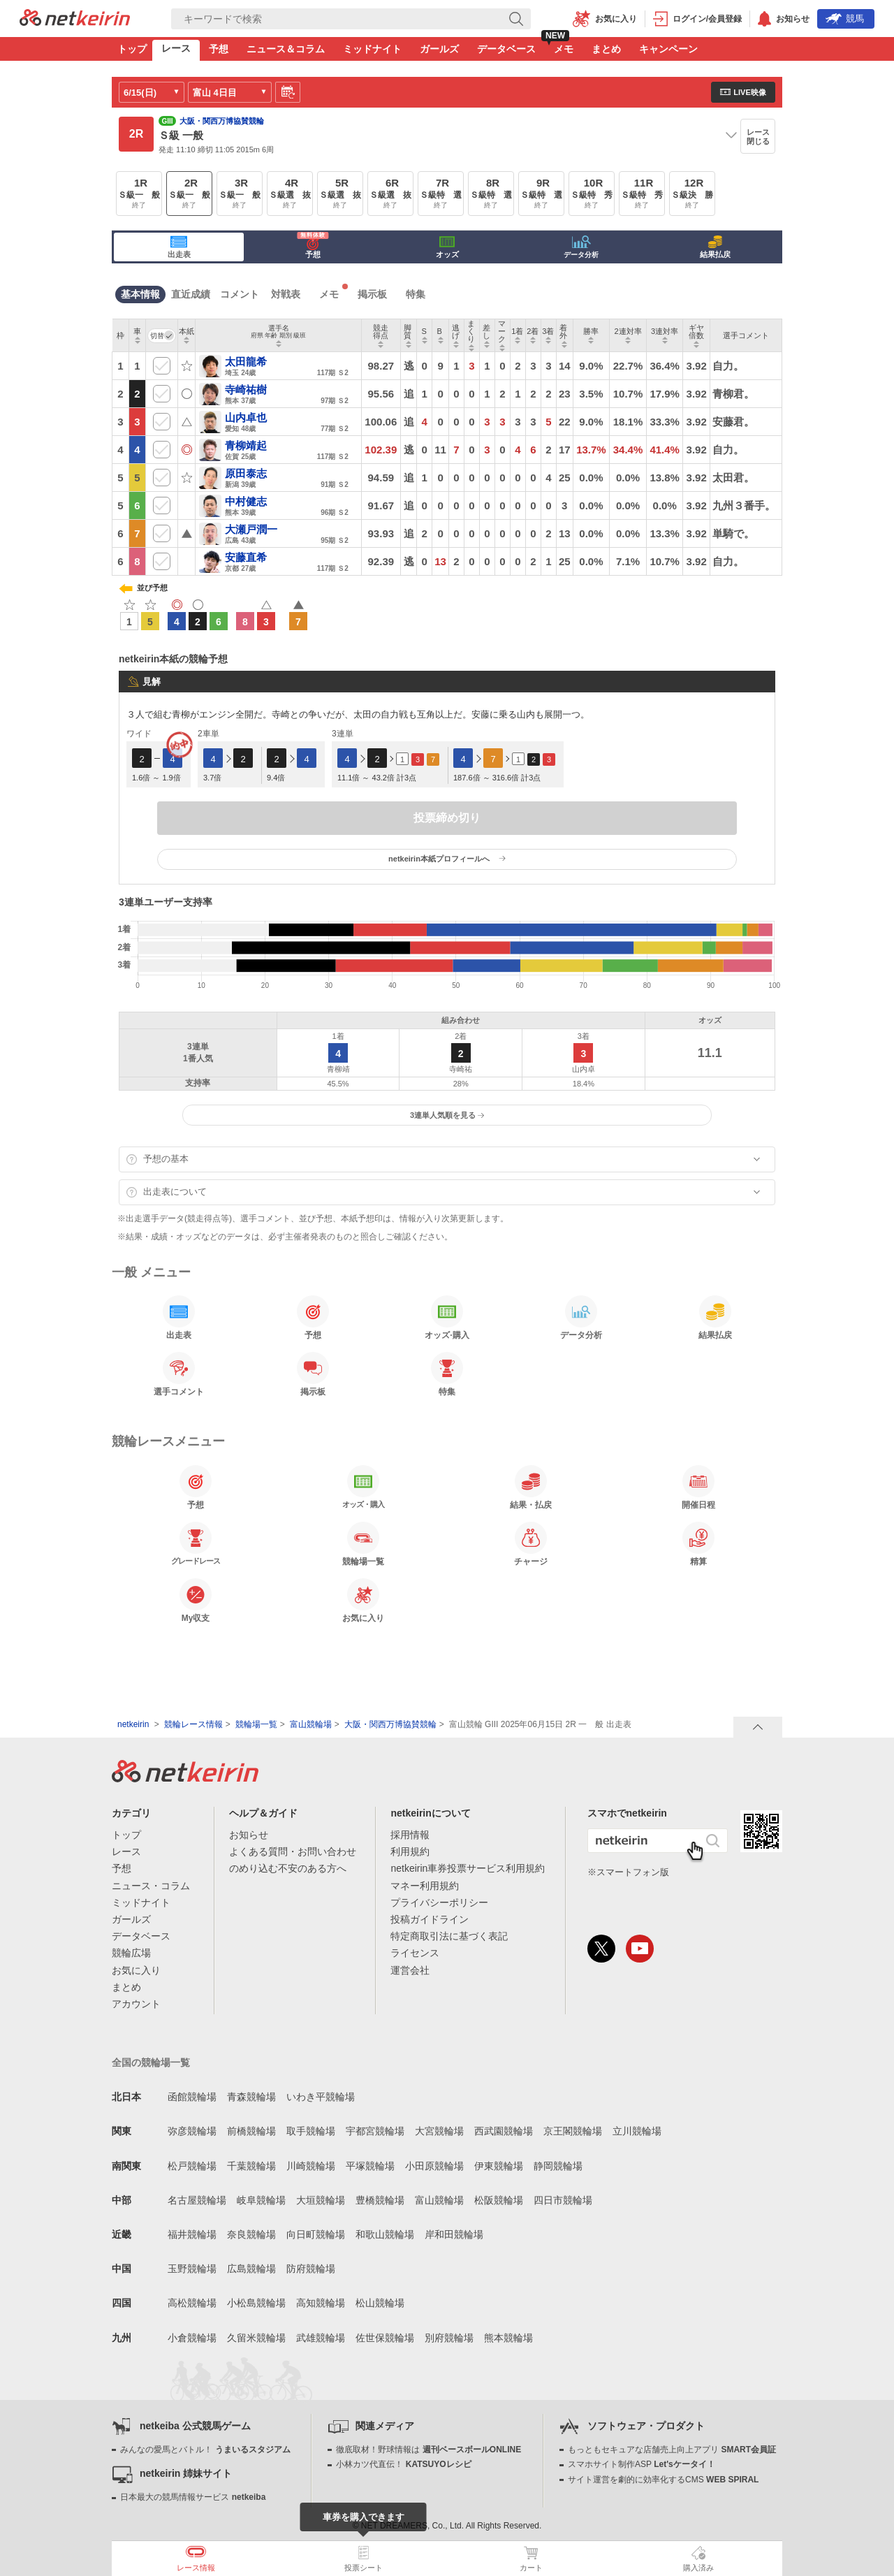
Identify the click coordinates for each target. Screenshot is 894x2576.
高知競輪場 (320, 2302)
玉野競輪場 (192, 2268)
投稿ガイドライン (429, 1919)
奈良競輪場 (251, 2234)
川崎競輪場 (310, 2165)
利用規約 (410, 1851)
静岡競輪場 (558, 2165)
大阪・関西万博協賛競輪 (390, 1724)
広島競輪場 (251, 2268)
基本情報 (140, 294)
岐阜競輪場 (261, 2200)
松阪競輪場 (498, 2200)
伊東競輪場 (498, 2165)
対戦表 (285, 294)
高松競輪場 (192, 2302)
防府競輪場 (310, 2268)
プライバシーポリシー (439, 1902)
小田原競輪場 (434, 2165)
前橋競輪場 (251, 2131)
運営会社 (410, 1970)
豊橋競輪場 (380, 2200)
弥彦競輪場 (192, 2131)
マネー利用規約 (424, 1885)
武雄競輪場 (320, 2337)
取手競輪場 (310, 2131)
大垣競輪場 (320, 2200)
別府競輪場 (449, 2337)
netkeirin (133, 1724)
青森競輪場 (251, 2096)
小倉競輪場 (192, 2337)
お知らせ (248, 1834)
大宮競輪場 (439, 2131)
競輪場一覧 (256, 1724)
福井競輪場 (192, 2234)
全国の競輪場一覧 (151, 2062)
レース (176, 48)
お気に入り (136, 1970)
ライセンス (414, 1952)
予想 (218, 48)
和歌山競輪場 (385, 2234)
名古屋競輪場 (197, 2200)
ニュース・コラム (151, 1885)
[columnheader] (137, 335)
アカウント (136, 2003)
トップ (132, 48)
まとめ (606, 48)
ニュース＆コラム (286, 48)
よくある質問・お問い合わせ (292, 1851)
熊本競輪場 (508, 2337)
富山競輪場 (311, 1724)
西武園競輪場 (503, 2131)
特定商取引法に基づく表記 (449, 1936)
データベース (506, 48)
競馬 (845, 18)
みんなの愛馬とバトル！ (205, 2449)
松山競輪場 (380, 2302)
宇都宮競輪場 (375, 2131)
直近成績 (190, 294)
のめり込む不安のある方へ (287, 1868)
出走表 (179, 247)
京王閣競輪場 (572, 2131)
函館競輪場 (192, 2096)
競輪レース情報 (193, 1724)
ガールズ (439, 48)
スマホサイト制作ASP (641, 2464)
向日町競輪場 (315, 2234)
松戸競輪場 (192, 2165)
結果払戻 (715, 247)
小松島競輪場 (256, 2302)
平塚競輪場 (370, 2165)
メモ (563, 48)
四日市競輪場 (563, 2200)
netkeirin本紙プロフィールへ (447, 858)
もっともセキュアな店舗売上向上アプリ (672, 2449)
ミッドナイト (372, 48)
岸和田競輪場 (454, 2234)
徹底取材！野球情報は (428, 2449)
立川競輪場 (637, 2131)
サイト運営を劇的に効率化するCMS (663, 2479)
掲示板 (372, 294)
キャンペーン (668, 48)
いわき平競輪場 (320, 2096)
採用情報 (410, 1834)
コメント (239, 294)
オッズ (447, 247)
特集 (415, 294)
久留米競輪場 (256, 2337)
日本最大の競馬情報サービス (192, 2497)
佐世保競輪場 (385, 2337)
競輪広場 (131, 1952)
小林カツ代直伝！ (403, 2464)
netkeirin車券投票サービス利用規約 (467, 1868)
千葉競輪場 (251, 2165)
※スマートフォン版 (628, 1872)
